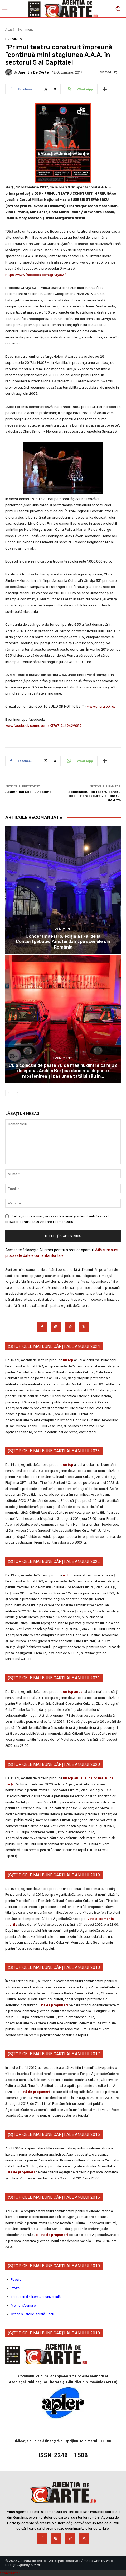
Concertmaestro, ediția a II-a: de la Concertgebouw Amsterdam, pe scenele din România (63, 941)
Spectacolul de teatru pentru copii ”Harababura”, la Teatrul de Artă (94, 796)
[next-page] (17, 1093)
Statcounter (10, 2573)
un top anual (73, 1692)
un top (68, 1360)
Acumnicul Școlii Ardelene (28, 792)
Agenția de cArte (33, 72)
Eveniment (25, 29)
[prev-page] (8, 1093)
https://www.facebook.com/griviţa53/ (35, 275)
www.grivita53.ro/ (101, 706)
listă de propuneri (53, 2005)
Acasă (9, 29)
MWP (37, 2565)
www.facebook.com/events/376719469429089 (43, 726)
